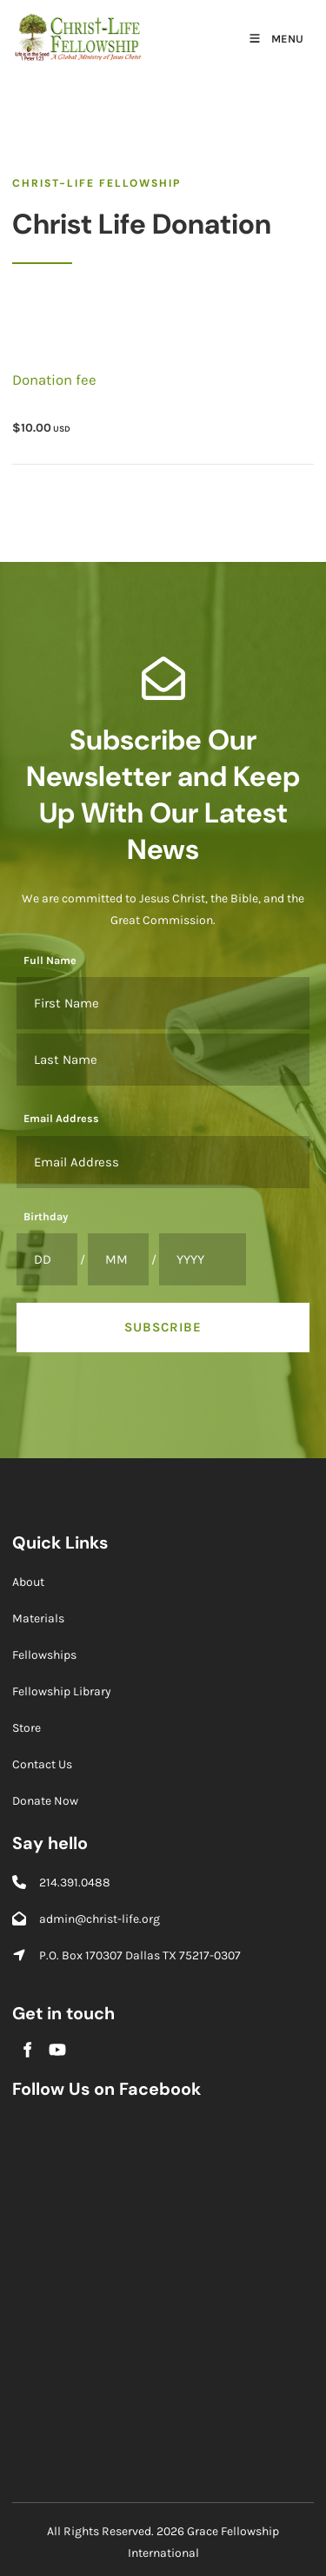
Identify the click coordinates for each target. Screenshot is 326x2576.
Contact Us (42, 1764)
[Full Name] (163, 1003)
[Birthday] (47, 1259)
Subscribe (163, 1327)
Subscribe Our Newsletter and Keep (163, 758)
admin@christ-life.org (99, 1919)
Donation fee (54, 380)
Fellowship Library (61, 1691)
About (28, 1582)
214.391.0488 (74, 1882)
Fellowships (44, 1655)
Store (26, 1728)
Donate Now (45, 1800)
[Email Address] (163, 1162)
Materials (38, 1618)
